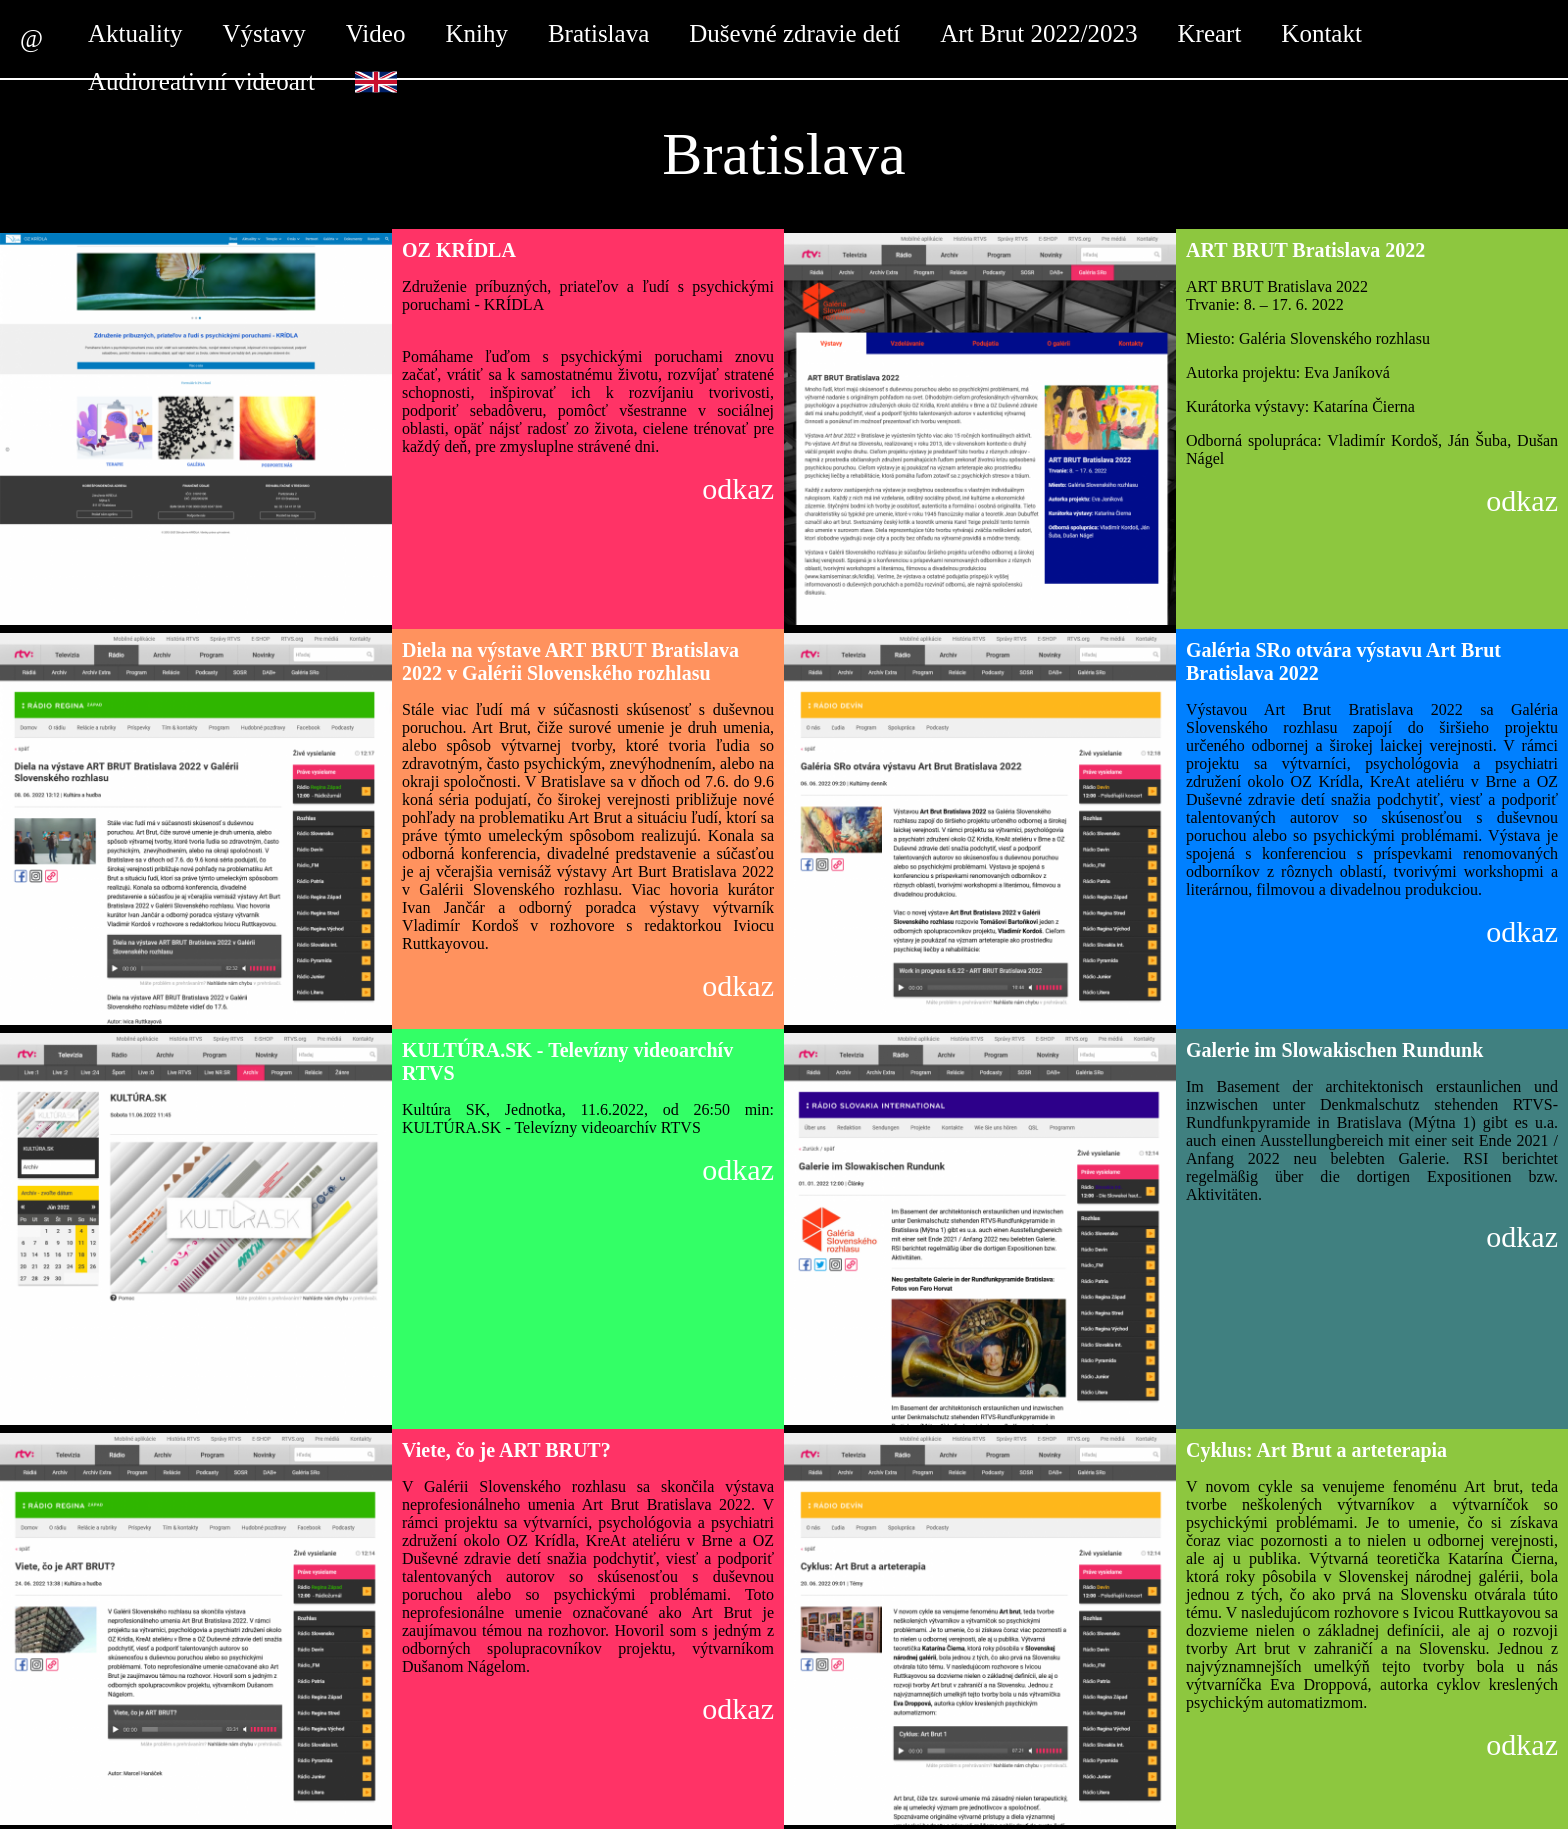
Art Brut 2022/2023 (1038, 33)
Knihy (476, 33)
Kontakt (1321, 33)
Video (376, 33)
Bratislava (598, 33)
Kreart (1210, 33)
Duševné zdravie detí (794, 33)
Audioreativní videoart (201, 81)
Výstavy (263, 33)
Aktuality (135, 33)
